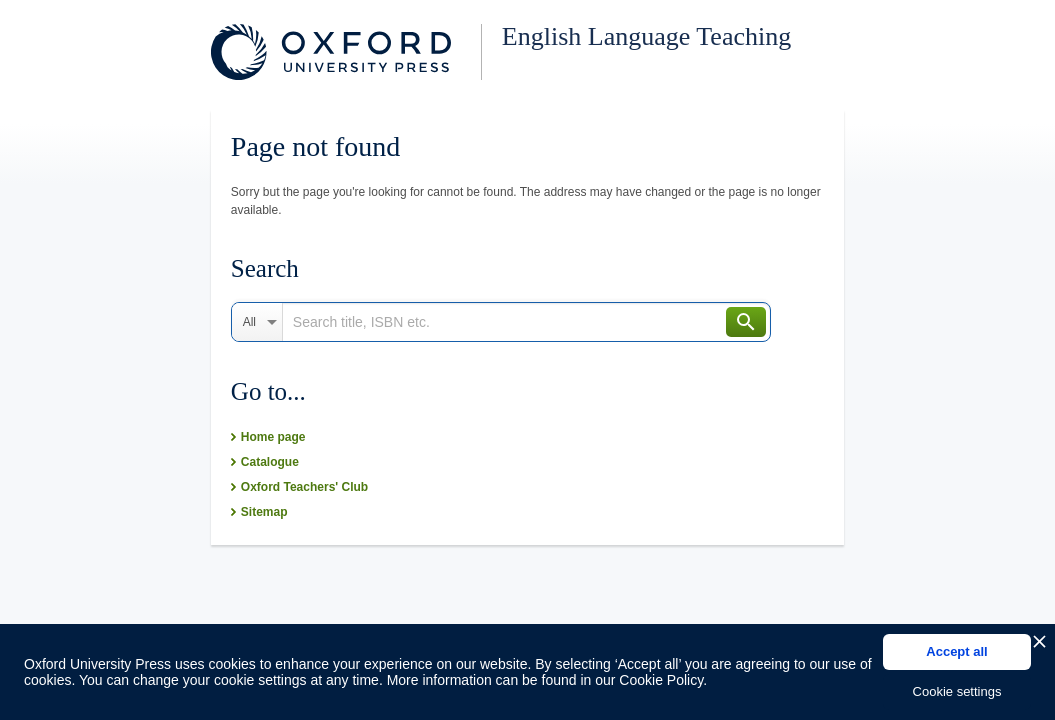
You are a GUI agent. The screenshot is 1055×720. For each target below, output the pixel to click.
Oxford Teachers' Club (304, 487)
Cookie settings (957, 691)
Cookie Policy (661, 680)
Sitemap (264, 512)
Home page (273, 437)
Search (746, 322)
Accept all (956, 651)
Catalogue (270, 462)
